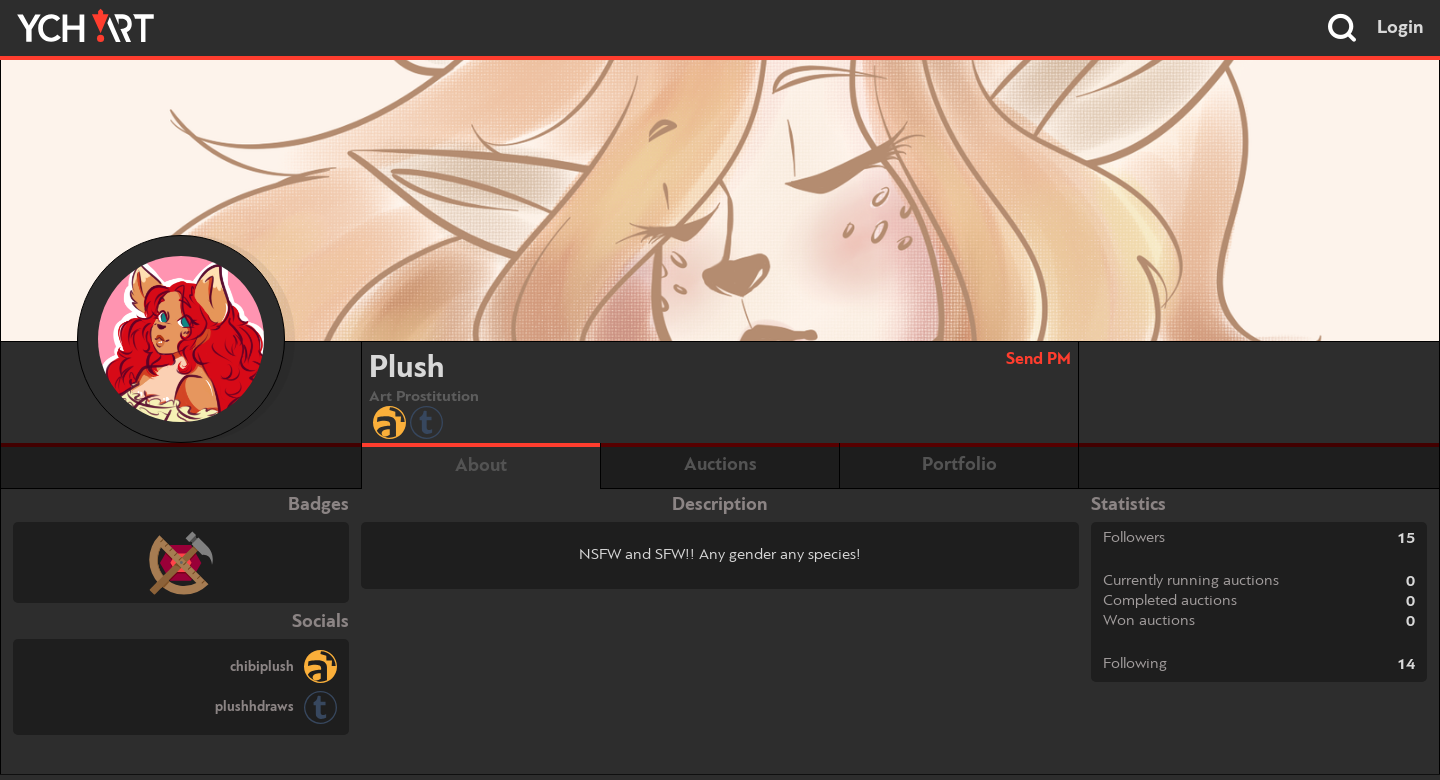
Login (1400, 28)
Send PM (1038, 359)
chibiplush (262, 667)
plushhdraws (254, 707)
